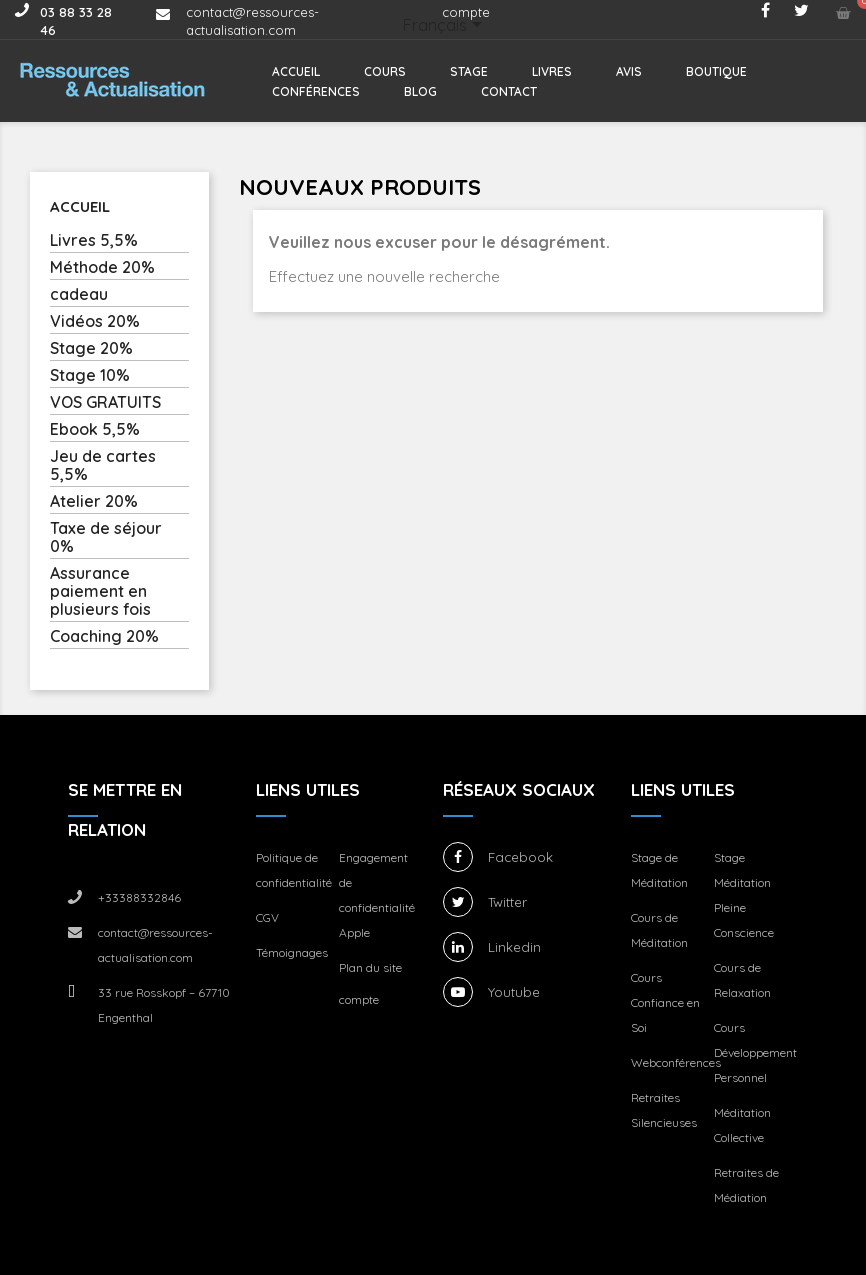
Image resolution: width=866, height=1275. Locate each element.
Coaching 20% (104, 636)
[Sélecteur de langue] (446, 27)
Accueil (296, 71)
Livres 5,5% (94, 240)
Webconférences (676, 1062)
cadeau (79, 294)
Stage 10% (90, 375)
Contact (509, 91)
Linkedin (514, 947)
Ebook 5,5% (95, 429)
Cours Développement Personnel (755, 1052)
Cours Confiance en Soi (665, 1002)
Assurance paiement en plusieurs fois (100, 591)
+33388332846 (139, 897)
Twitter (507, 902)
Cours (385, 71)
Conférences (316, 91)
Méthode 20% (102, 267)
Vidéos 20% (95, 321)
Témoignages (292, 952)
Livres (552, 71)
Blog (420, 91)
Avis (629, 71)
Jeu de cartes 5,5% (103, 465)
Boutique (716, 71)
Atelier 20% (94, 501)
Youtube (514, 992)
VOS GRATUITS (105, 402)
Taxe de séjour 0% (106, 537)
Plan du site (370, 967)
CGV (267, 917)
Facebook (520, 857)
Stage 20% (91, 348)
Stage (469, 71)
